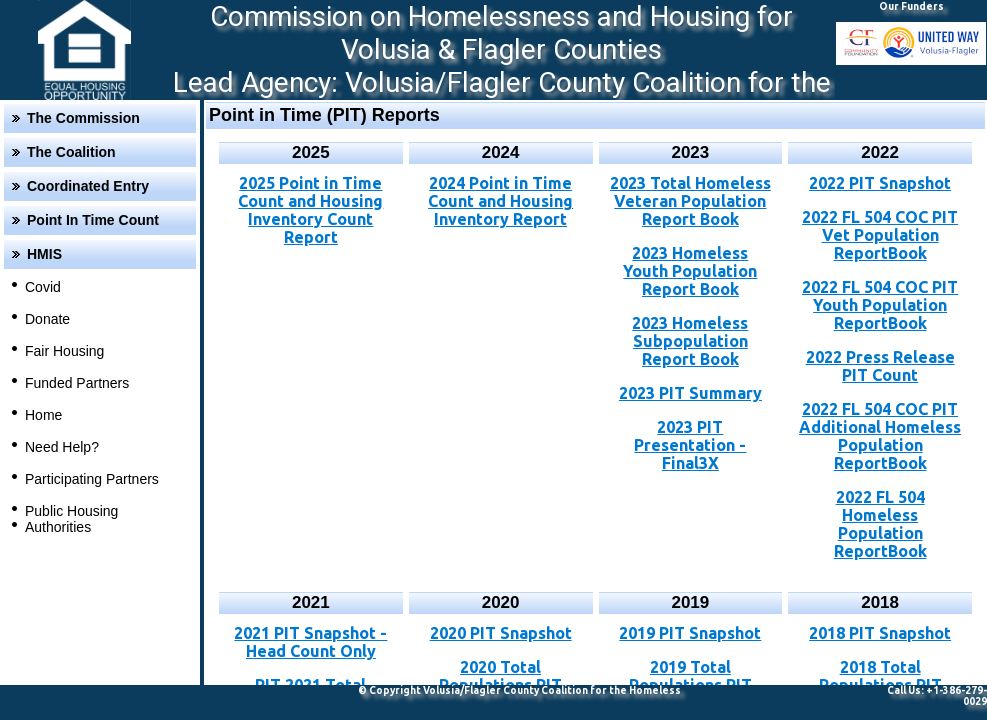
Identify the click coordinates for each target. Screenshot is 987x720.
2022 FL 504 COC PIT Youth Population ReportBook (880, 305)
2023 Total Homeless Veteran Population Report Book (690, 201)
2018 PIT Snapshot (880, 633)
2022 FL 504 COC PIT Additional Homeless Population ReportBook (880, 436)
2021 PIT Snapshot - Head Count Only (310, 642)
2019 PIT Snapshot (690, 633)
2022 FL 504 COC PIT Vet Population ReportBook (880, 235)
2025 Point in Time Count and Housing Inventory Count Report (310, 210)
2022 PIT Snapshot (880, 183)
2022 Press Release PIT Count (880, 366)
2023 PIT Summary (690, 393)
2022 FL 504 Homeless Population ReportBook (880, 524)
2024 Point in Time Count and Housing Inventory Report (500, 201)
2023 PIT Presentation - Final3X (690, 445)
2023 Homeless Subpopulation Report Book (690, 341)
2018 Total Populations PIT (880, 676)
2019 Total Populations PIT (690, 676)
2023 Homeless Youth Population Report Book (690, 271)
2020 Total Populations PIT (500, 676)
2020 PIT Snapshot (501, 633)
